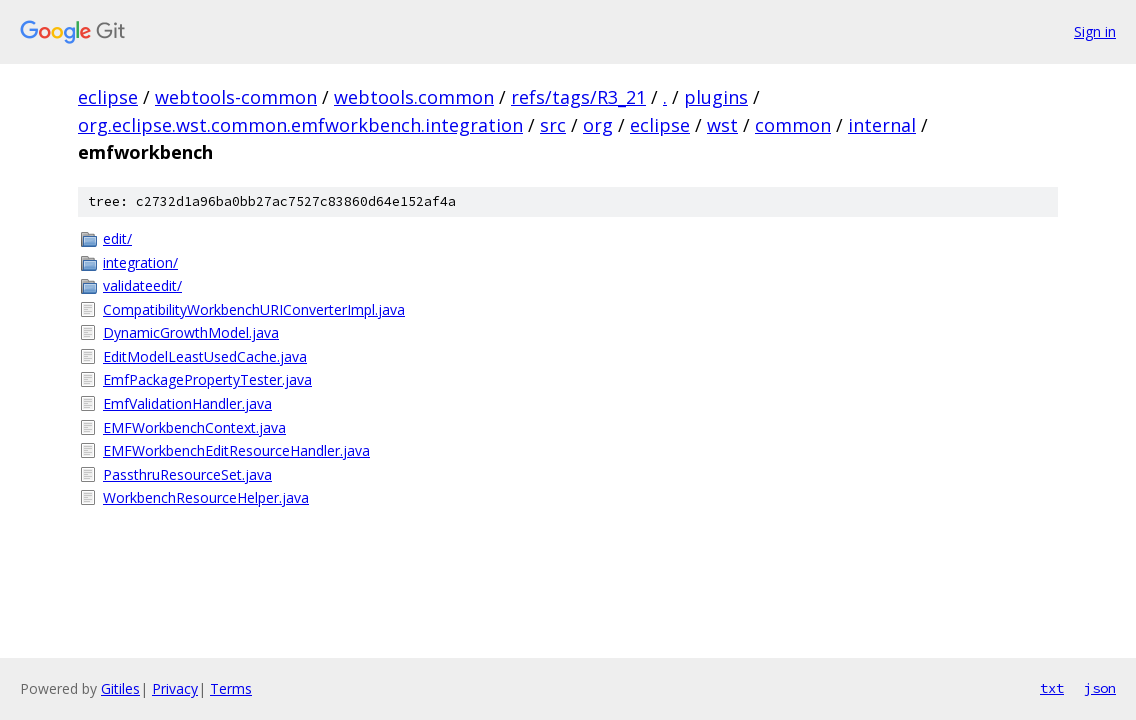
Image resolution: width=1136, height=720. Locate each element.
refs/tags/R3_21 (578, 97)
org (598, 125)
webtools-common (236, 97)
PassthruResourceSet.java (187, 474)
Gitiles (120, 688)
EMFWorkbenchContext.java (194, 427)
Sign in (1095, 31)
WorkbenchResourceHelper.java (206, 497)
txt (1052, 688)
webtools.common (414, 97)
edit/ (117, 238)
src (553, 125)
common (793, 125)
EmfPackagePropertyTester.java (207, 379)
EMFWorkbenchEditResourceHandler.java (236, 450)
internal (882, 125)
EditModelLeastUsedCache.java (205, 356)
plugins (716, 97)
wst (722, 125)
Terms (231, 688)
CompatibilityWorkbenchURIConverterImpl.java (254, 309)
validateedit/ (142, 285)
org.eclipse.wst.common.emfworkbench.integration (300, 125)
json (1100, 688)
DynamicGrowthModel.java (191, 332)
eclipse (108, 97)
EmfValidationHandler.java (187, 403)
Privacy (175, 688)
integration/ (140, 262)
